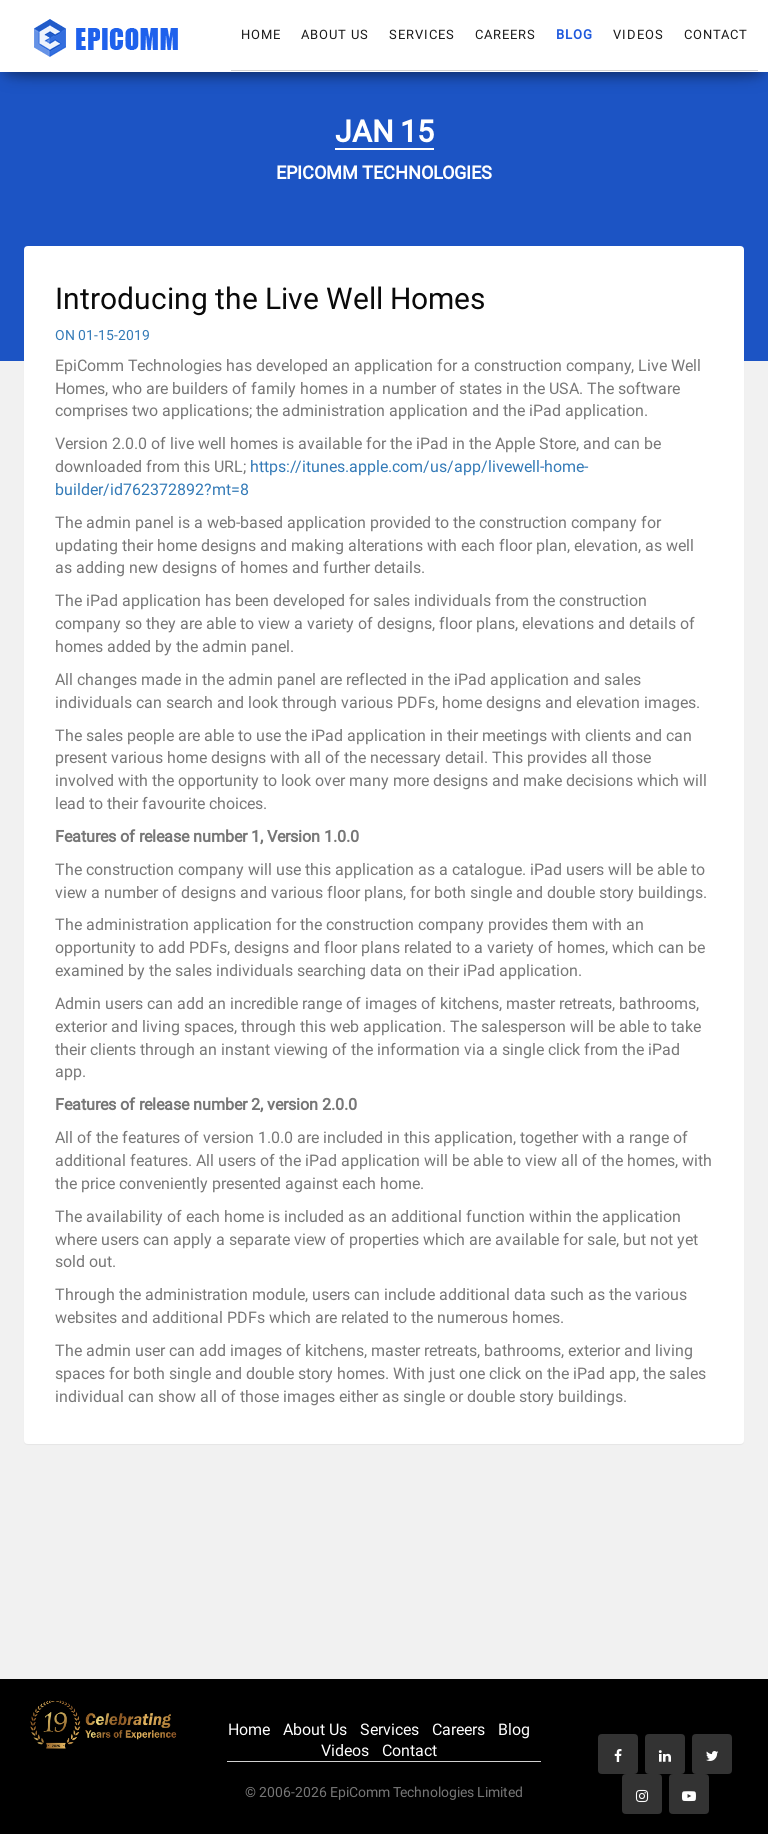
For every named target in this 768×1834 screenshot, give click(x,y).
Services (422, 34)
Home (261, 34)
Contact (716, 34)
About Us (335, 34)
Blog (574, 34)
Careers (505, 34)
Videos (638, 34)
